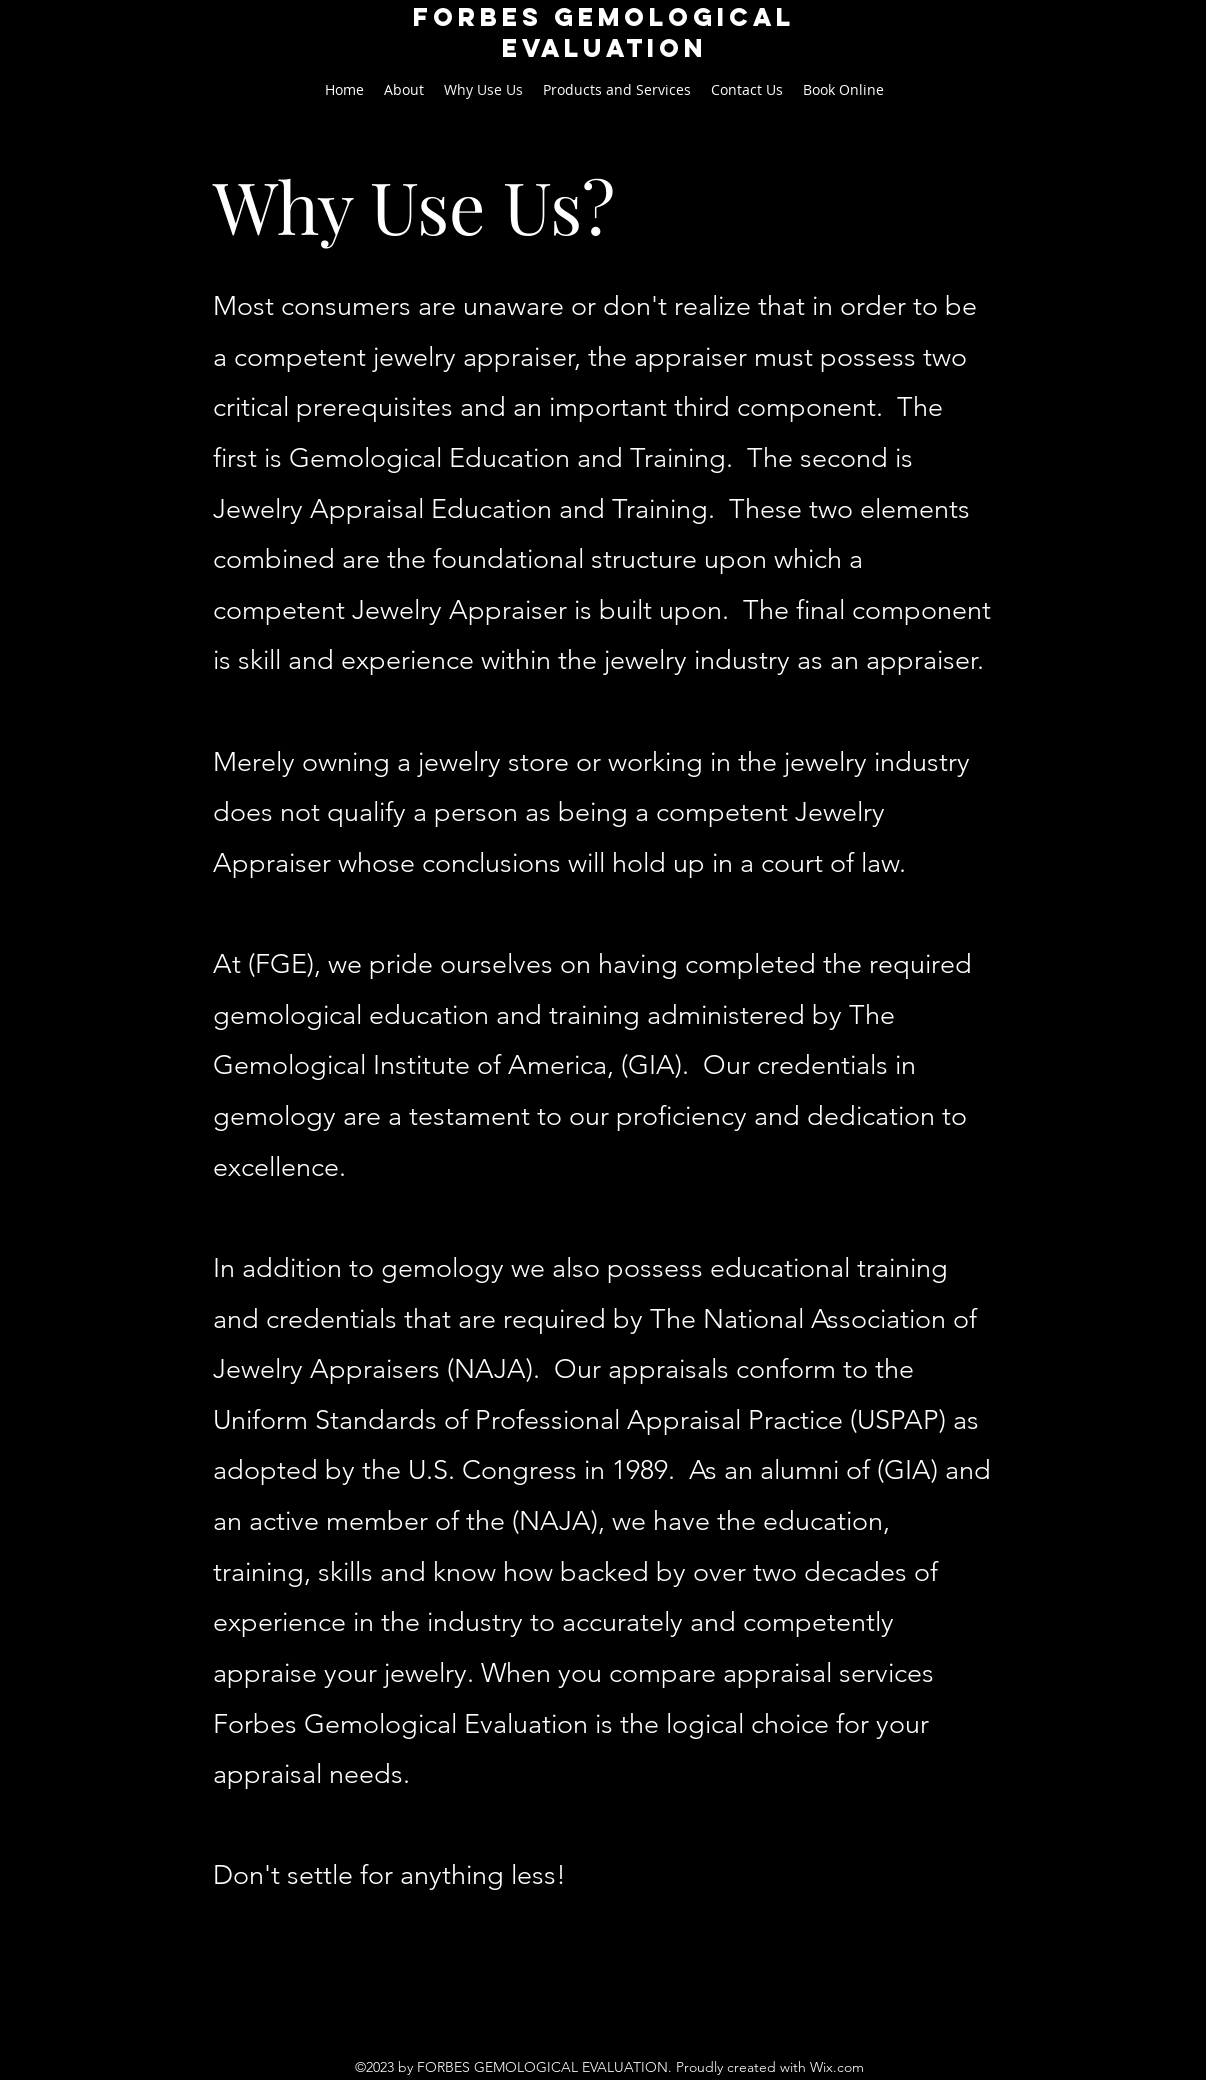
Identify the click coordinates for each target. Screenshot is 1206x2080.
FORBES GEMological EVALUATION (604, 32)
